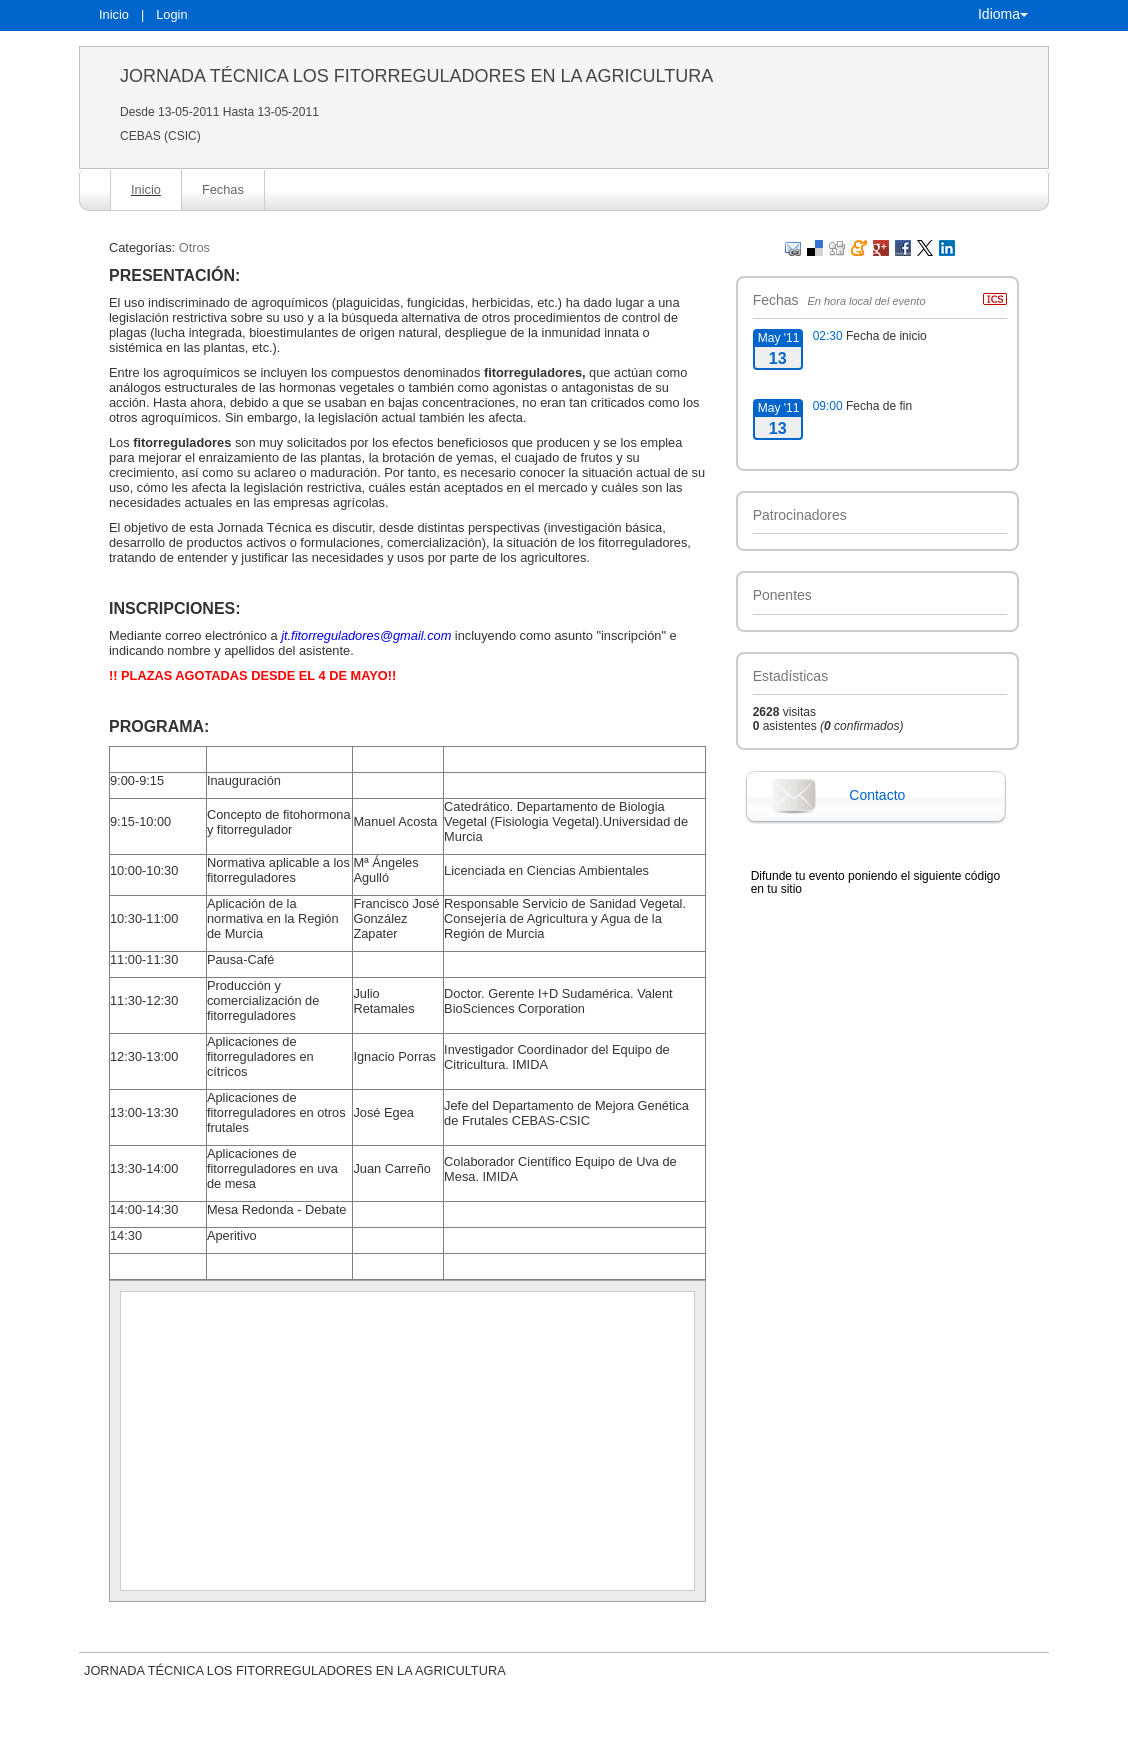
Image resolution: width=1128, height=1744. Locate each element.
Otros (194, 247)
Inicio (114, 14)
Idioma (1003, 14)
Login (171, 14)
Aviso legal (355, 1728)
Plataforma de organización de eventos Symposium (574, 1728)
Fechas (223, 189)
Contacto (877, 795)
